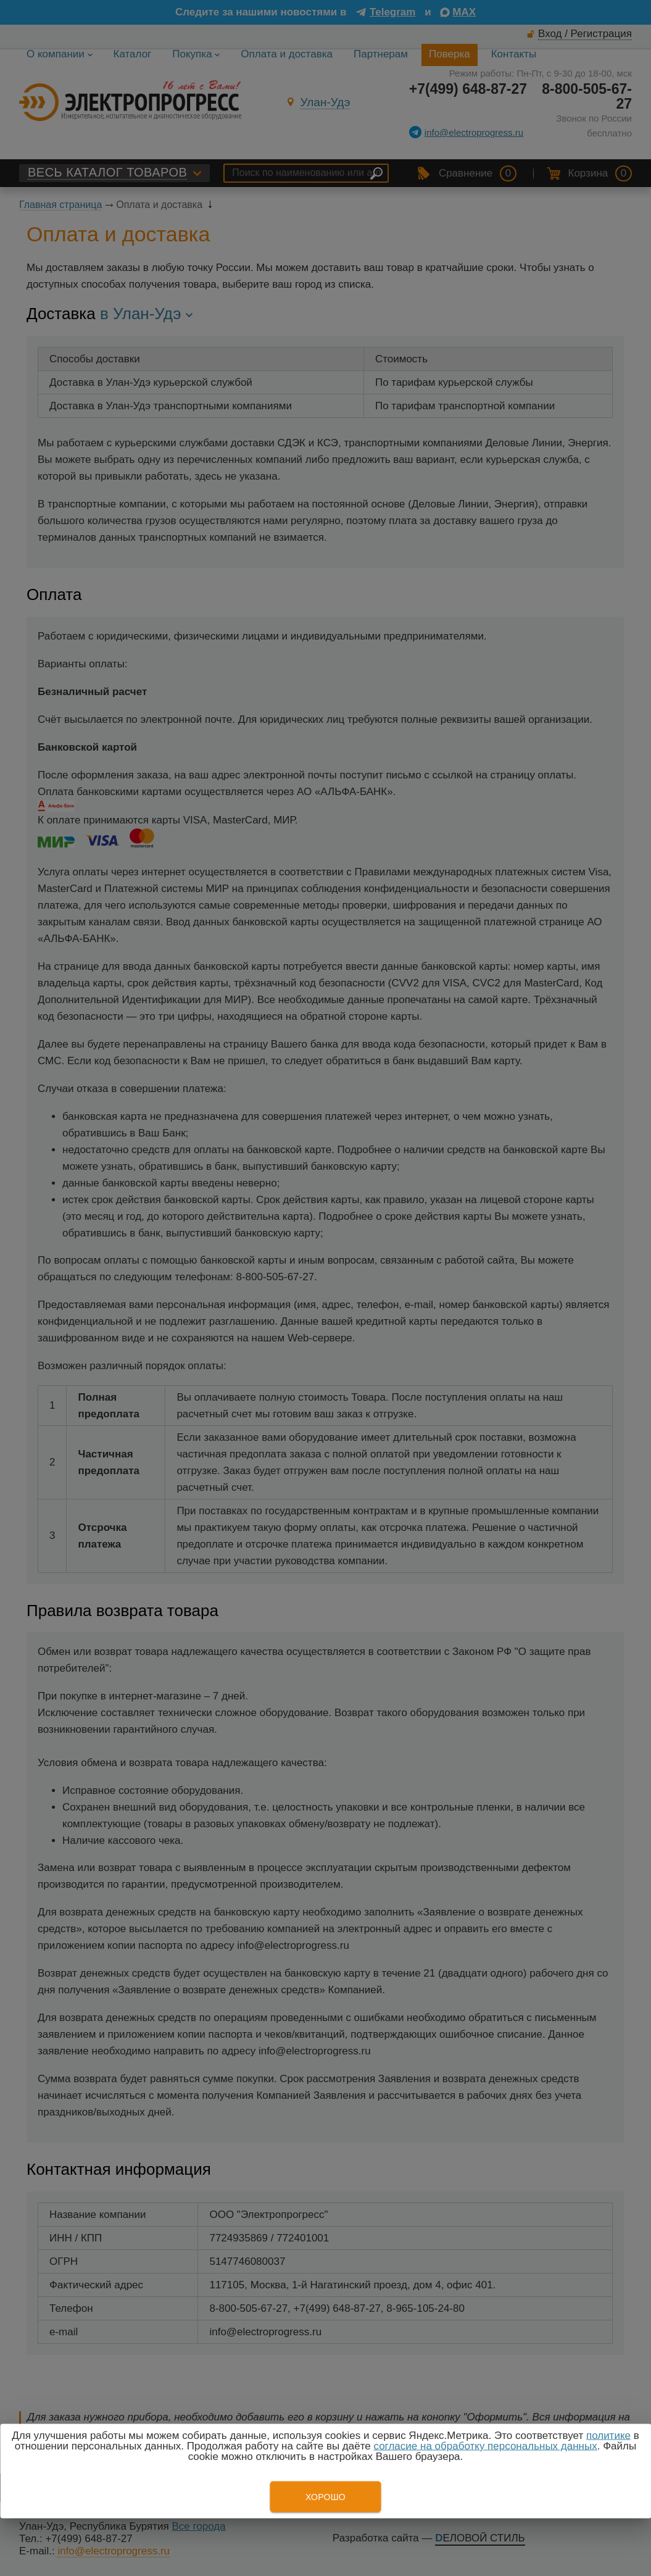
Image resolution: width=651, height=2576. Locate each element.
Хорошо (325, 2497)
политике (608, 2435)
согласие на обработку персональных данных (485, 2446)
